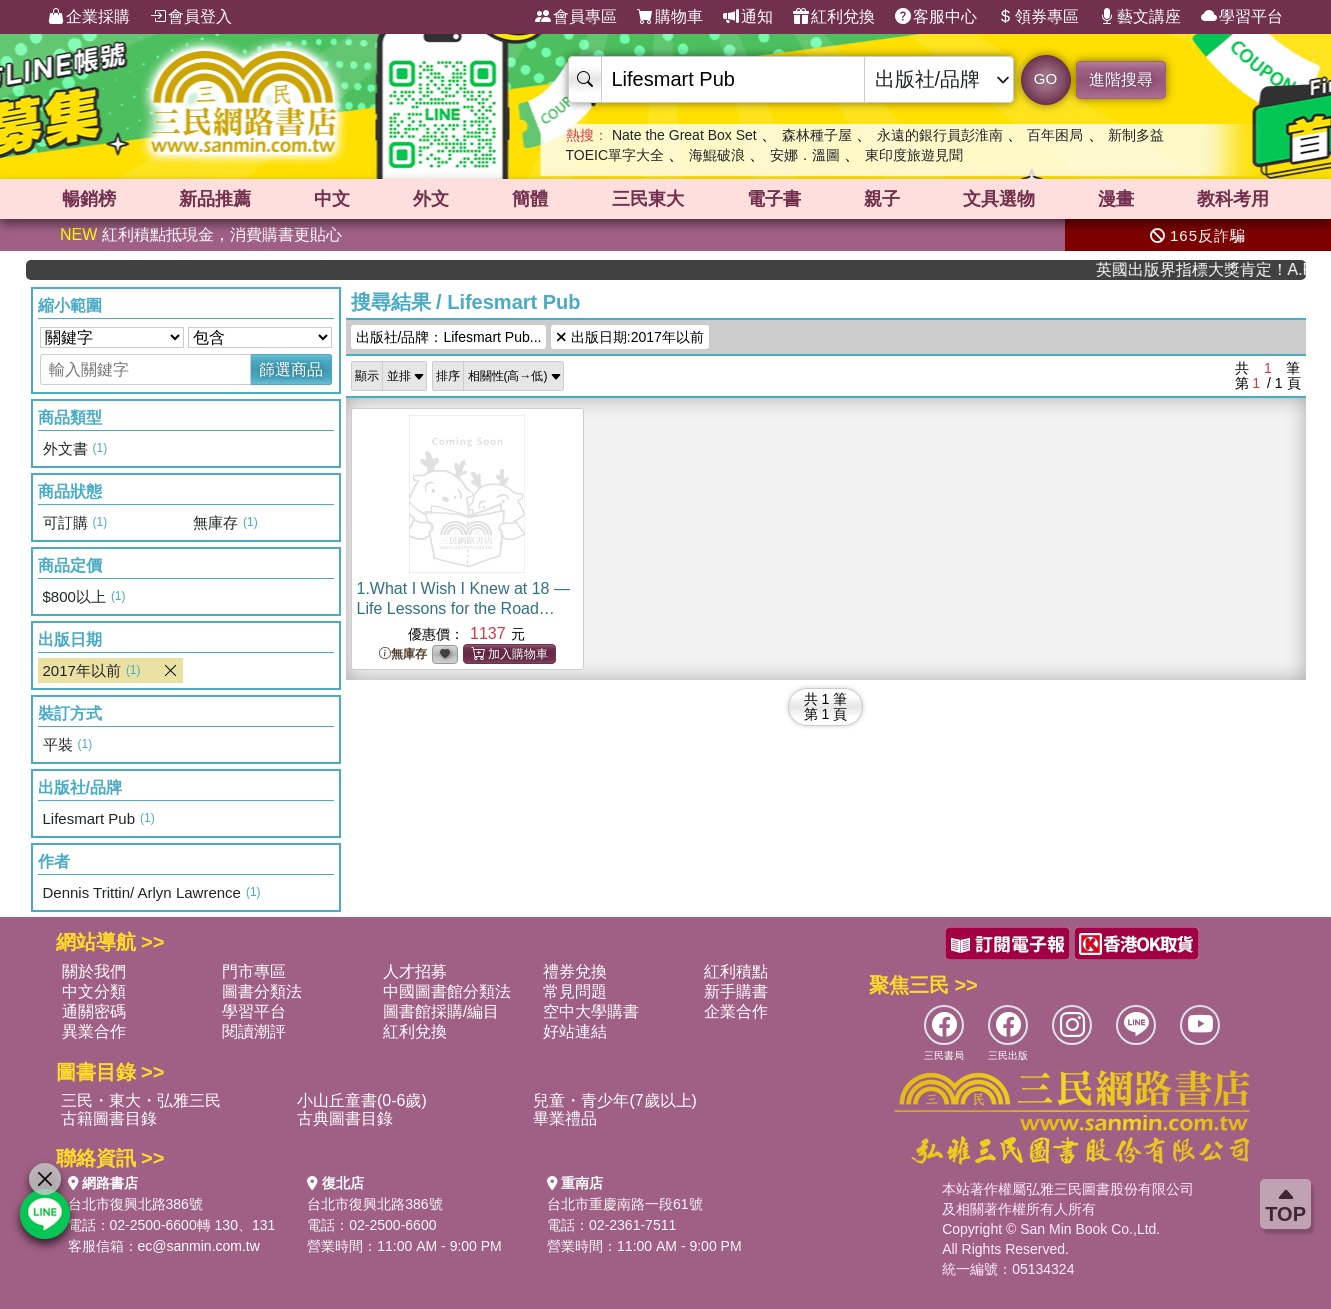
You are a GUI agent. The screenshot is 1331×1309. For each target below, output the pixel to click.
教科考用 (1233, 199)
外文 (431, 199)
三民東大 (648, 199)
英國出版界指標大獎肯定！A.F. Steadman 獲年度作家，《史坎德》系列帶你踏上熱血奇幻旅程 (1220, 269)
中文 (332, 199)
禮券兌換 (575, 971)
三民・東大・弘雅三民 (141, 1100)
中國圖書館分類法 (447, 991)
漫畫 (1116, 199)
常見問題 (575, 991)
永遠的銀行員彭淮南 (940, 135)
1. (463, 608)
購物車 (670, 17)
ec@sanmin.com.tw (199, 1246)
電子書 (774, 199)
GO (1045, 78)
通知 (748, 17)
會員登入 (191, 17)
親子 (882, 199)
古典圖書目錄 (345, 1118)
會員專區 (576, 17)
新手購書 (736, 991)
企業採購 (89, 17)
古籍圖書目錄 (109, 1118)
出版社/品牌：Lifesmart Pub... (449, 337)
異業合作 (94, 1031)
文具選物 (999, 199)
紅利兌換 (834, 17)
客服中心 (936, 17)
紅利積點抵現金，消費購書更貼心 (201, 234)
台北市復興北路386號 (135, 1204)
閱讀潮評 (254, 1031)
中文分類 (94, 991)
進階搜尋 (1121, 79)
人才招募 (415, 971)
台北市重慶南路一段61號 (625, 1204)
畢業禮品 (565, 1118)
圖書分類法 (262, 991)
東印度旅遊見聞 (914, 155)
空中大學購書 (591, 1011)
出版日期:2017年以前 (629, 337)
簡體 (530, 199)
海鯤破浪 (717, 155)
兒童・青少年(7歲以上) (615, 1100)
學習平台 (1242, 17)
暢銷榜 (89, 199)
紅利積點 (736, 971)
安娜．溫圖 (805, 155)
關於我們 (94, 971)
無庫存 (403, 654)
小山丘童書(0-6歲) (362, 1100)
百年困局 (1055, 135)
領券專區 (1038, 17)
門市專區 (254, 971)
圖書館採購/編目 (441, 1011)
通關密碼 (94, 1011)
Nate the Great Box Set (684, 135)
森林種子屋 (817, 135)
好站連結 (575, 1031)
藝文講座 (1140, 17)
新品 (215, 199)
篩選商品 (291, 369)
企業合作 (736, 1011)
